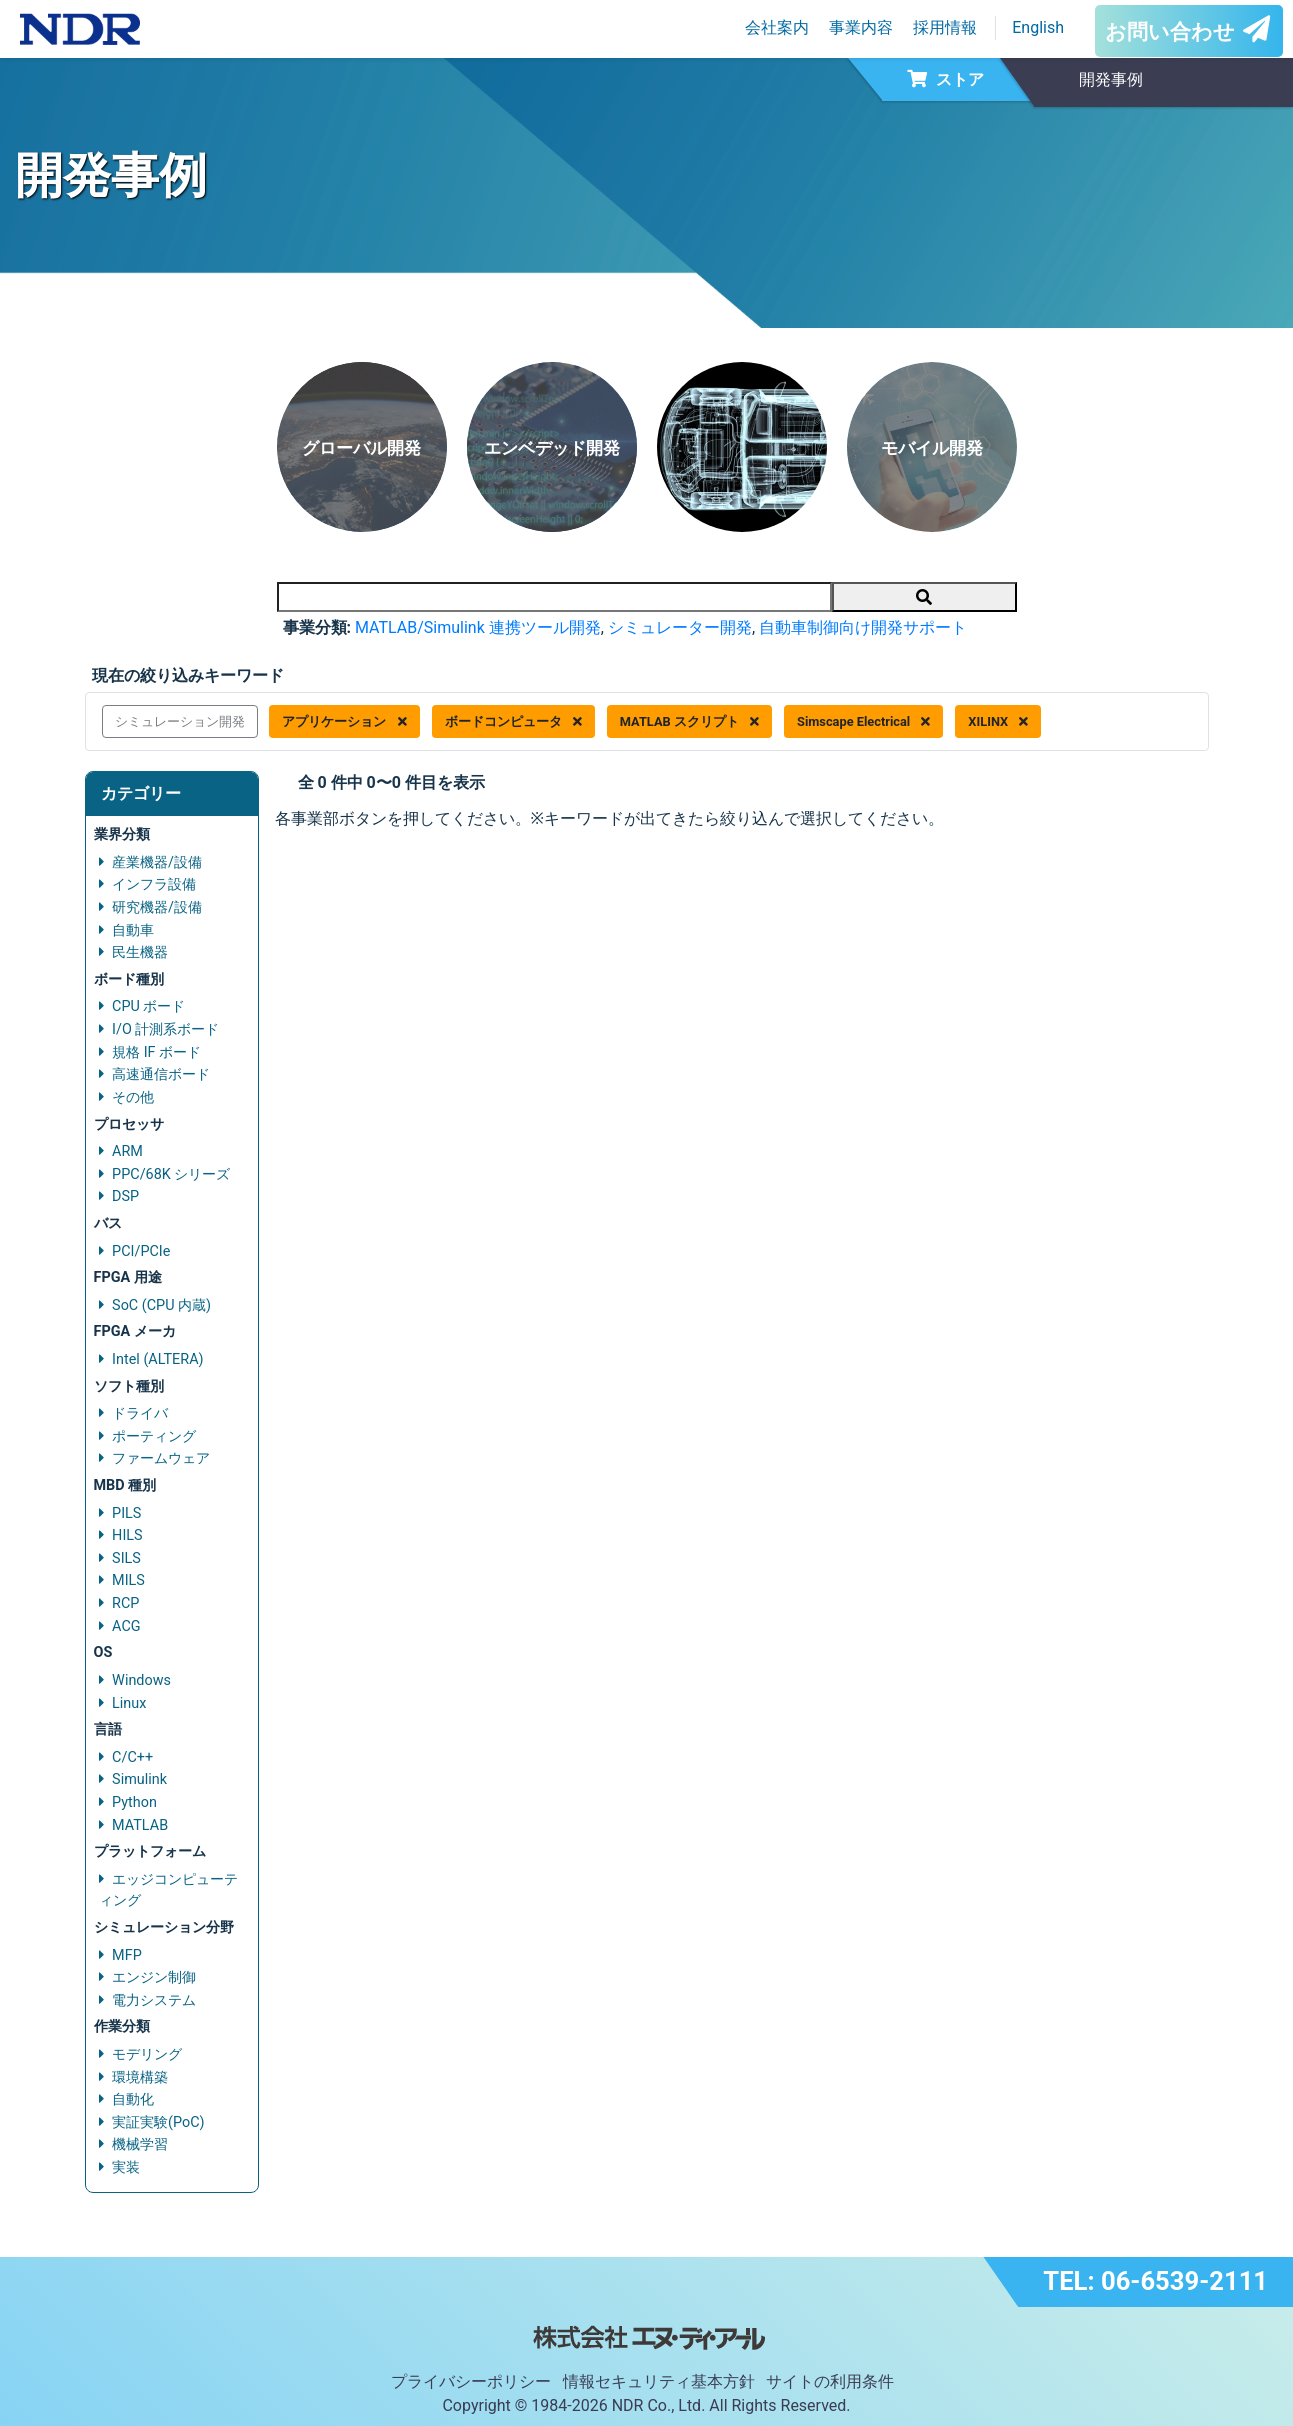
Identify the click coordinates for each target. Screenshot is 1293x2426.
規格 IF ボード (156, 1052)
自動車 (133, 930)
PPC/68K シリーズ (171, 1174)
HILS (127, 1535)
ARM (127, 1151)
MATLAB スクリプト (689, 721)
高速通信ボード (161, 1074)
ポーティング (154, 1436)
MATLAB (140, 1825)
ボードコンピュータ (513, 721)
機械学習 (140, 2144)
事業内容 (861, 27)
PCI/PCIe (141, 1251)
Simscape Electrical (863, 721)
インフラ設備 (154, 884)
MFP (127, 1955)
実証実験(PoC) (158, 2122)
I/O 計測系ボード (165, 1029)
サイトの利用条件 (830, 2381)
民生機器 (140, 952)
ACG (126, 1626)
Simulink (139, 1779)
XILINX (998, 721)
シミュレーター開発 (680, 627)
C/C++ (132, 1757)
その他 (133, 1097)
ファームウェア (161, 1458)
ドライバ (140, 1413)
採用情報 (945, 27)
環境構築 (140, 2077)
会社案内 (777, 27)
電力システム (154, 2000)
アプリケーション (344, 721)
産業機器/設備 (157, 862)
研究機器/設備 (157, 907)
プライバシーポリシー (471, 2381)
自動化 (133, 2099)
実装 (126, 2167)
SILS (126, 1558)
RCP (125, 1603)
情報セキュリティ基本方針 (659, 2381)
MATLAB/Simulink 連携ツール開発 (478, 627)
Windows (141, 1680)
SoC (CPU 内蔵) (161, 1305)
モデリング (147, 2054)
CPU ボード (148, 1006)
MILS (128, 1580)
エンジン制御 (154, 1977)
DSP (125, 1196)
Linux (129, 1703)
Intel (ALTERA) (157, 1359)
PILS (126, 1513)
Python (134, 1802)
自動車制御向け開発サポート (863, 627)
